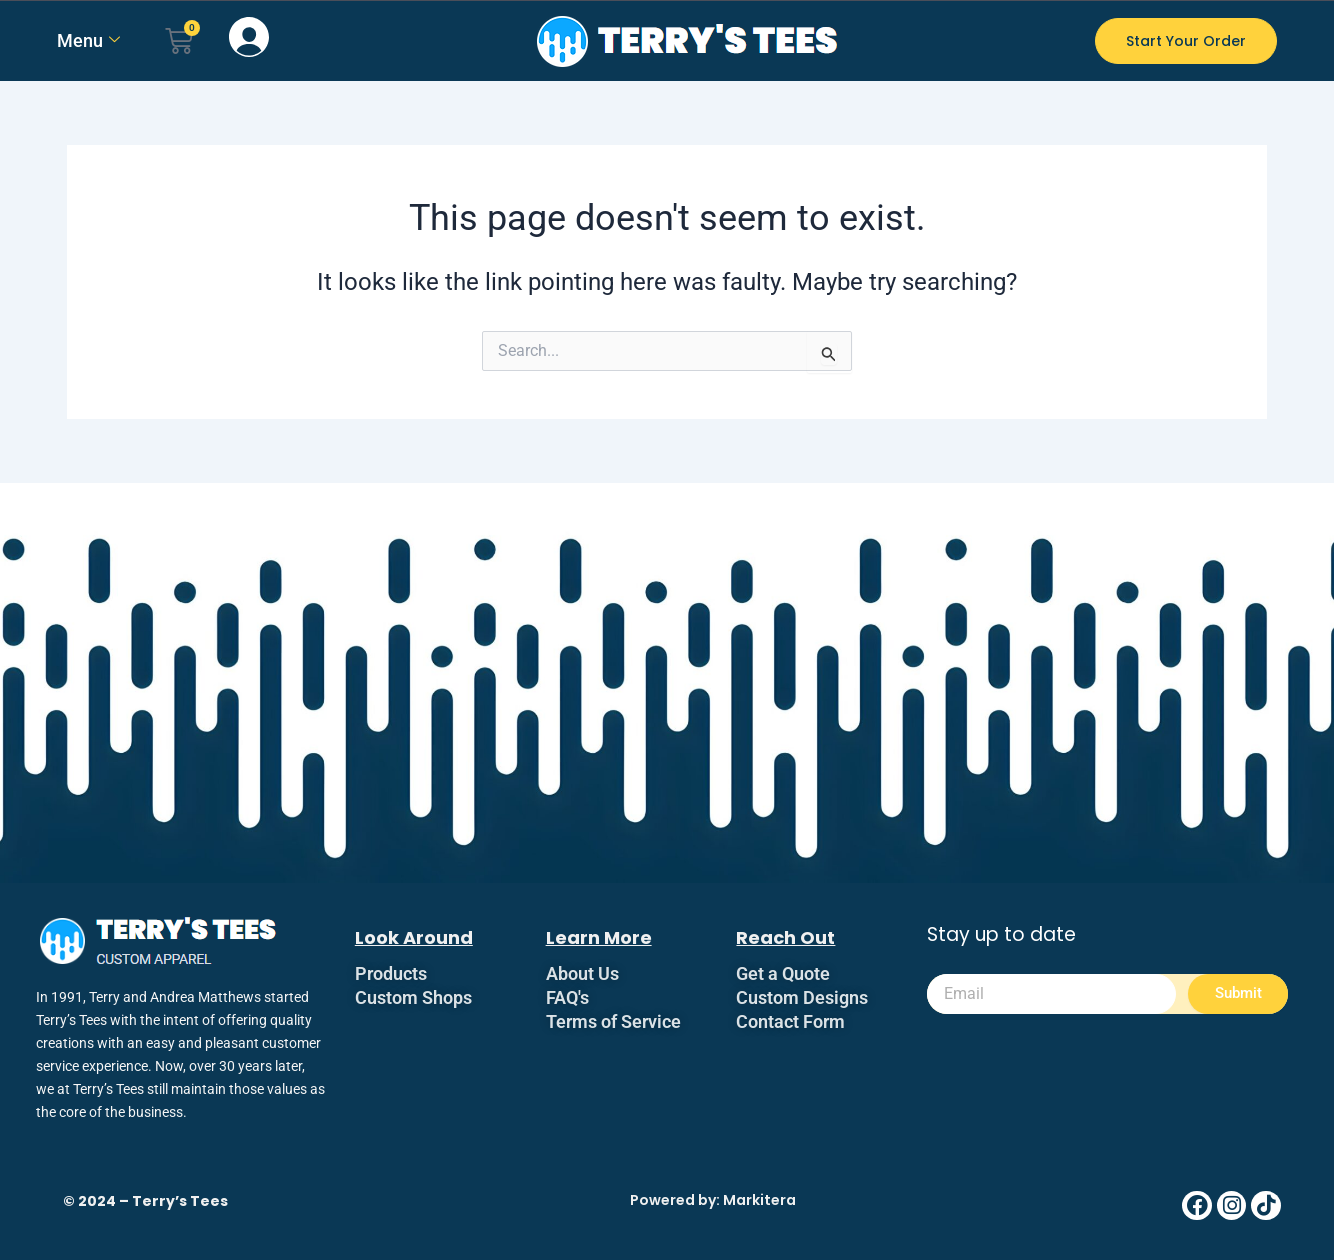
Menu (88, 40)
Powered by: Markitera (713, 1200)
